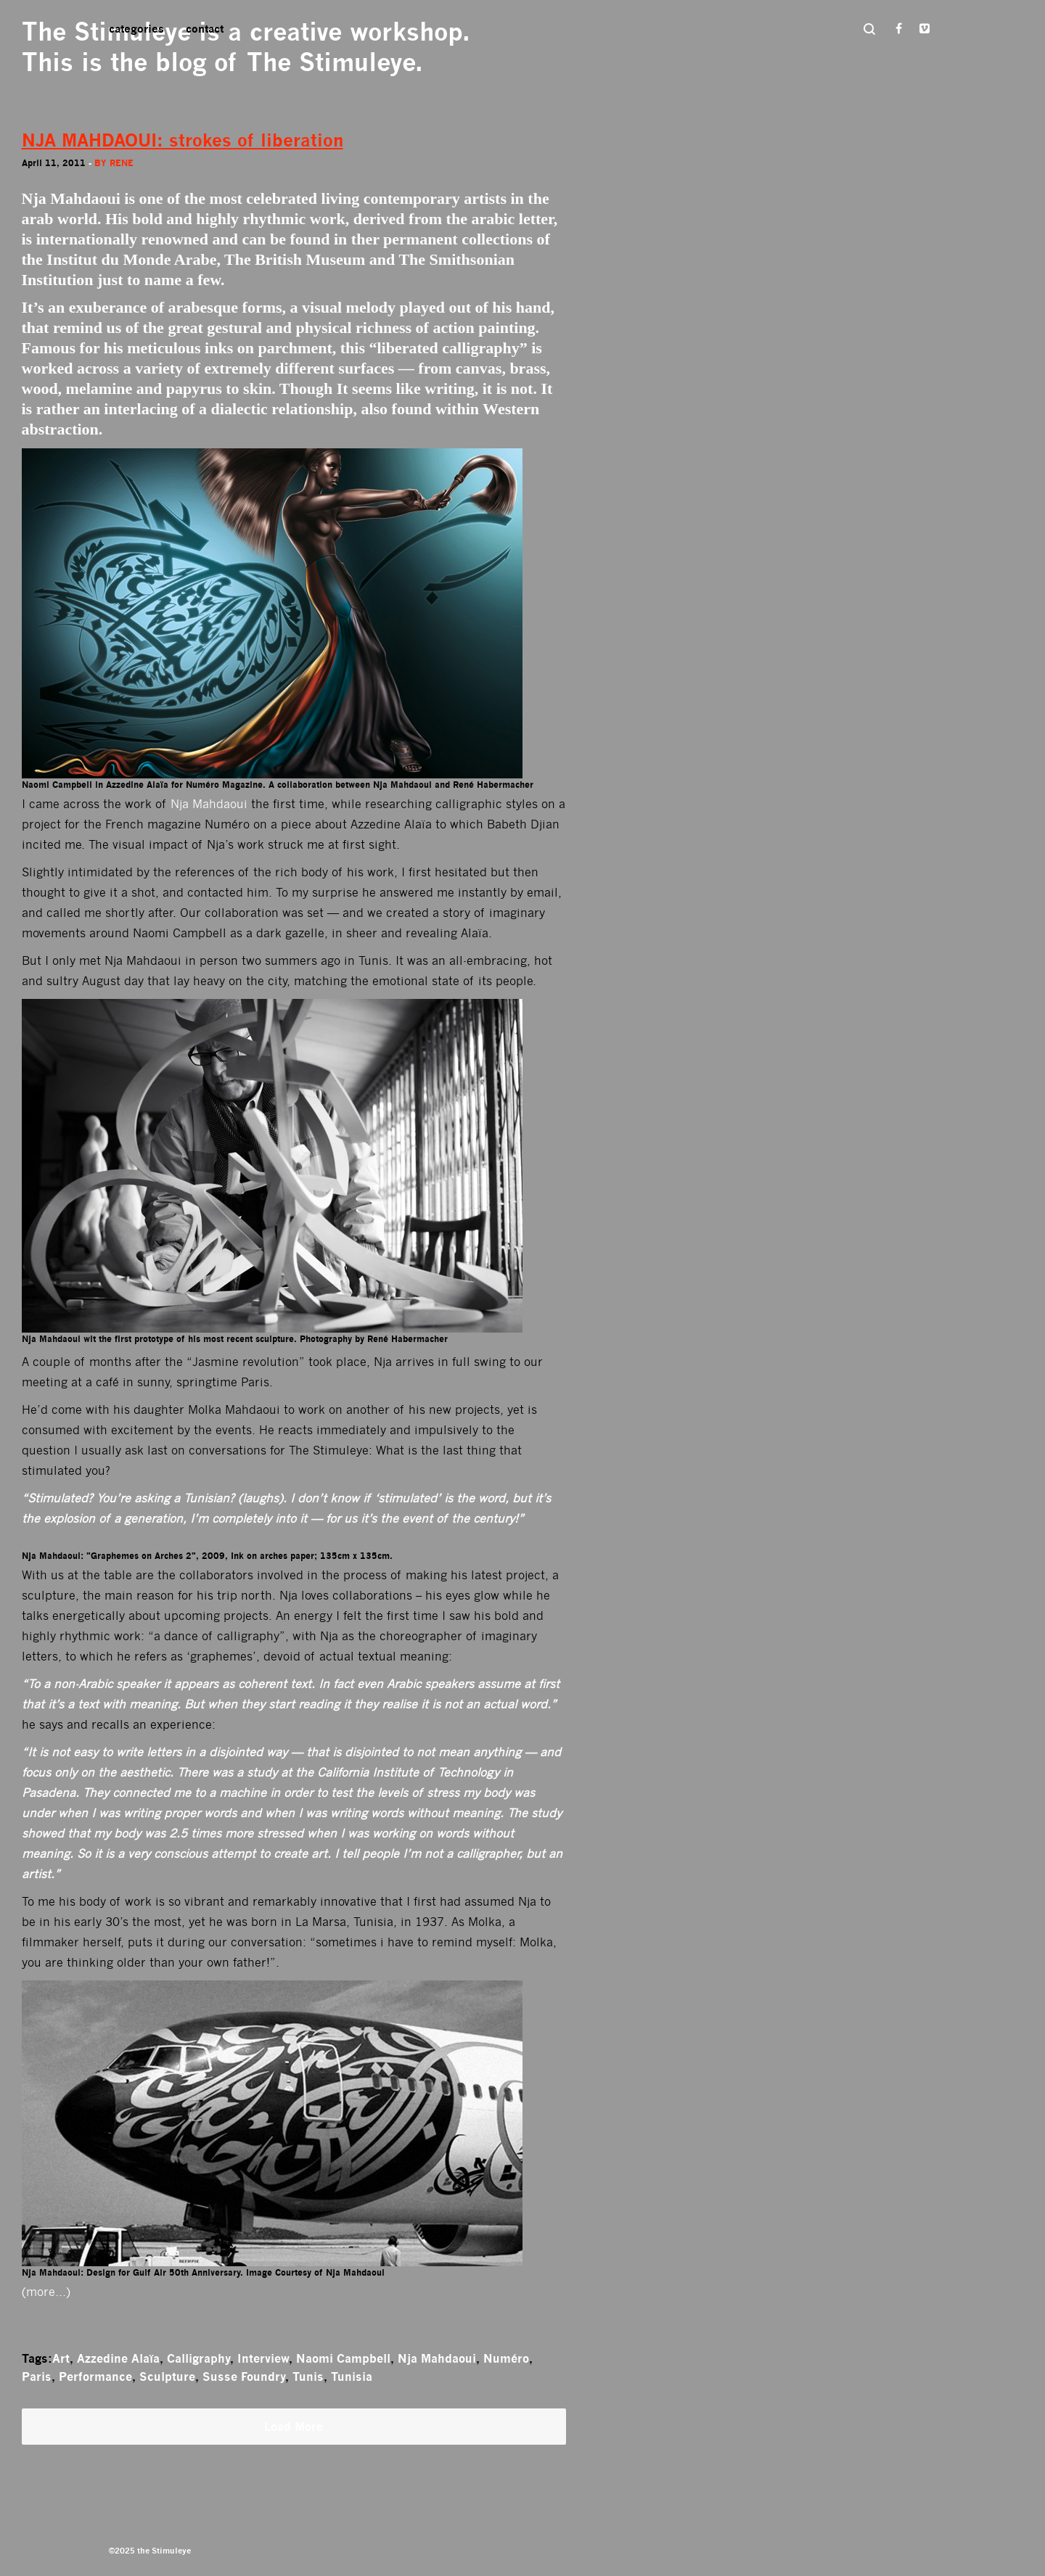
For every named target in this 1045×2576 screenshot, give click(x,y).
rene (122, 162)
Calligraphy (198, 2358)
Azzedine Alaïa (118, 2358)
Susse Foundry (243, 2376)
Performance (95, 2376)
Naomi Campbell (343, 2358)
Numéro (506, 2358)
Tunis (308, 2376)
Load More (293, 2426)
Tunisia (351, 2376)
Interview (263, 2358)
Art (61, 2358)
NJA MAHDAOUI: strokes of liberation (182, 140)
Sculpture (167, 2376)
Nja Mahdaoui (209, 804)
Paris (37, 2376)
